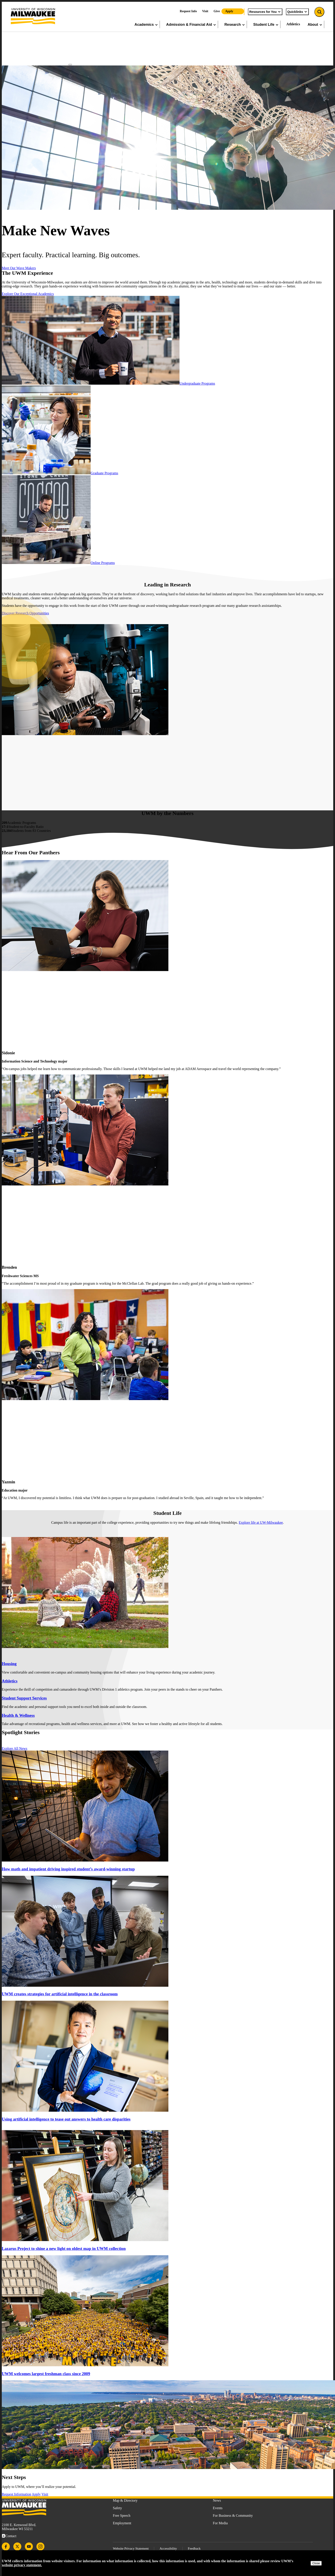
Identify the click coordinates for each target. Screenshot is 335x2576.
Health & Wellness (18, 1715)
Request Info (188, 11)
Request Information (16, 2494)
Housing (9, 1663)
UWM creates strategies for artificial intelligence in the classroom (60, 1994)
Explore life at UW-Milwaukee (261, 1522)
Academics (146, 24)
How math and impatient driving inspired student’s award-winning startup (68, 1869)
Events (218, 2508)
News (217, 2500)
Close (316, 2563)
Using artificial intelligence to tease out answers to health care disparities (66, 2119)
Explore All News (14, 1748)
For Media (220, 2523)
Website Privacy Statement (131, 2548)
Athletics (293, 24)
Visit (205, 11)
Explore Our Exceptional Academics (28, 294)
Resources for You (265, 12)
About (315, 24)
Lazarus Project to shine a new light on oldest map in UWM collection (64, 2248)
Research (234, 24)
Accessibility (168, 2548)
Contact (10, 2536)
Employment (122, 2523)
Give (216, 11)
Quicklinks (297, 12)
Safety (117, 2508)
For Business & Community (233, 2515)
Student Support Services (24, 1698)
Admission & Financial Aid (191, 24)
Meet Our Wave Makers (19, 268)
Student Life (266, 24)
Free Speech (121, 2515)
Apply (229, 11)
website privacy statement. (22, 2565)
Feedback (194, 2548)
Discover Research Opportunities (25, 613)
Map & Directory (125, 2500)
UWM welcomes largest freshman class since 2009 (46, 2373)
